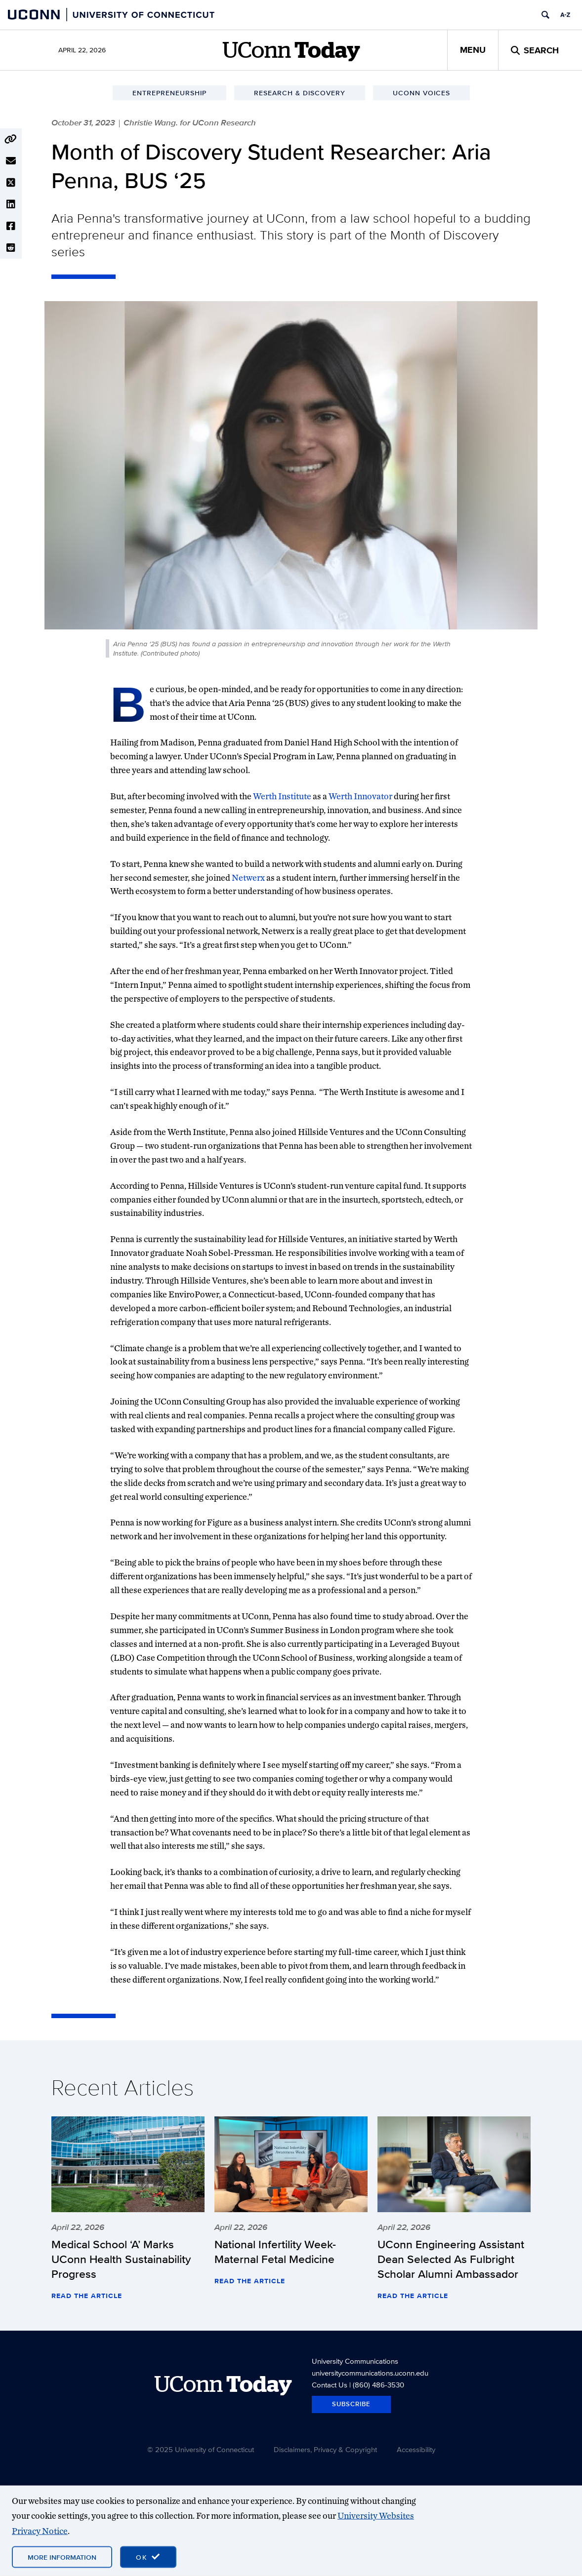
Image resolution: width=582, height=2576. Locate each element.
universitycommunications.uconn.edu (370, 2373)
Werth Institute (282, 796)
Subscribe (351, 2404)
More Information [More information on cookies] (62, 2557)
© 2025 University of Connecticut (200, 2449)
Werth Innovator (360, 796)
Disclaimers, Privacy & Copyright (325, 2449)
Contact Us (329, 2385)
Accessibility (416, 2449)
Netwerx (248, 877)
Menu (473, 49)
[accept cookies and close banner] (148, 2557)
